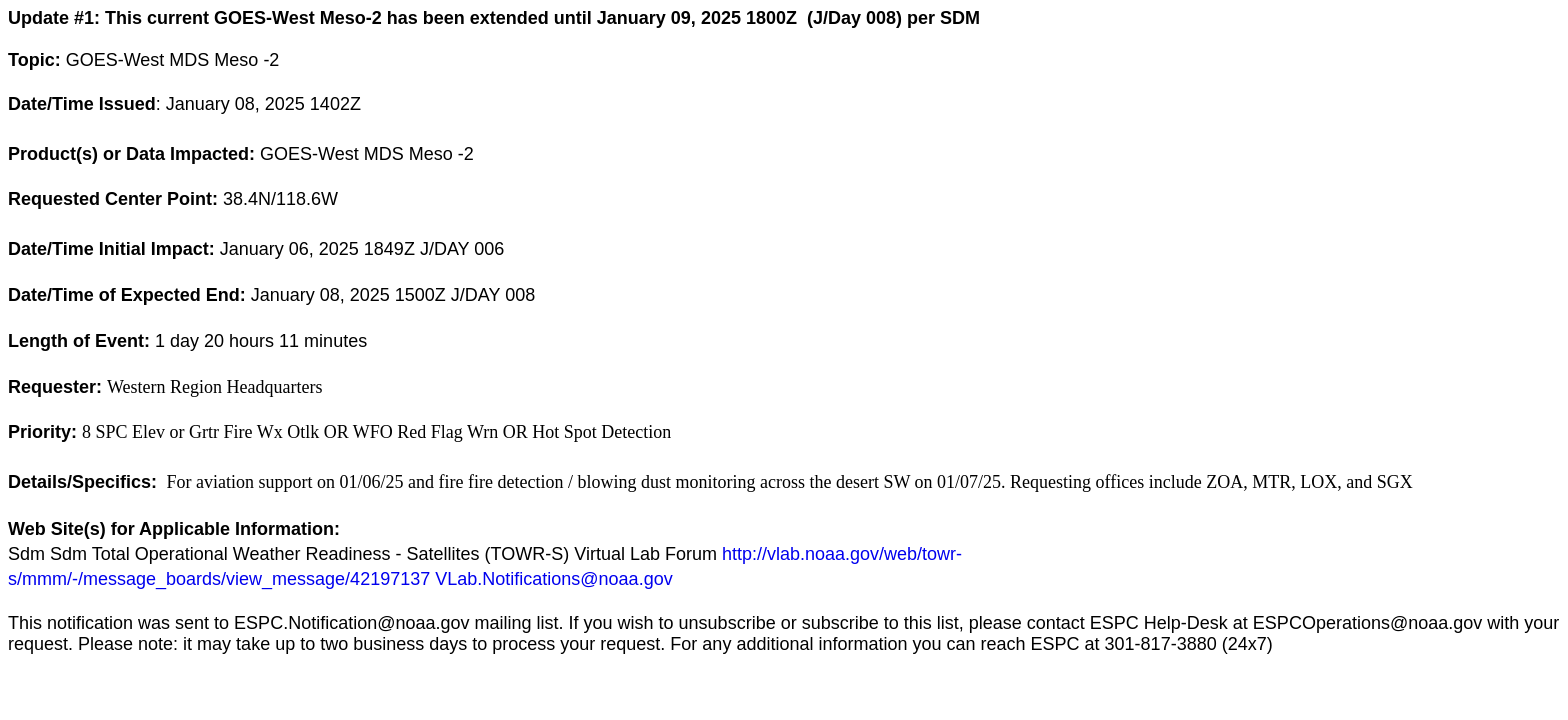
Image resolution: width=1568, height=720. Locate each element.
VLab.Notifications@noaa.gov (553, 579)
